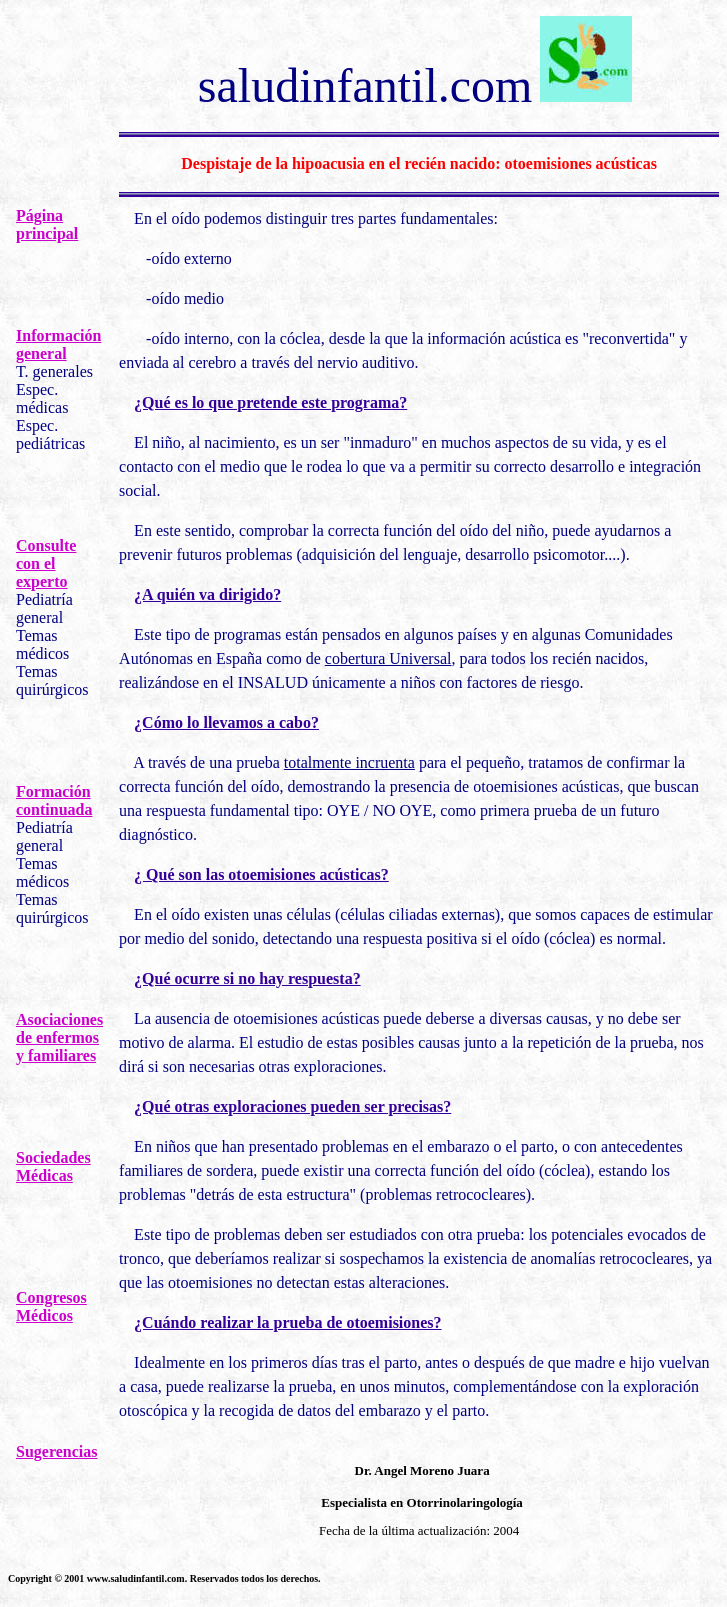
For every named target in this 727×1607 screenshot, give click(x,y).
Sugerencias (56, 1451)
